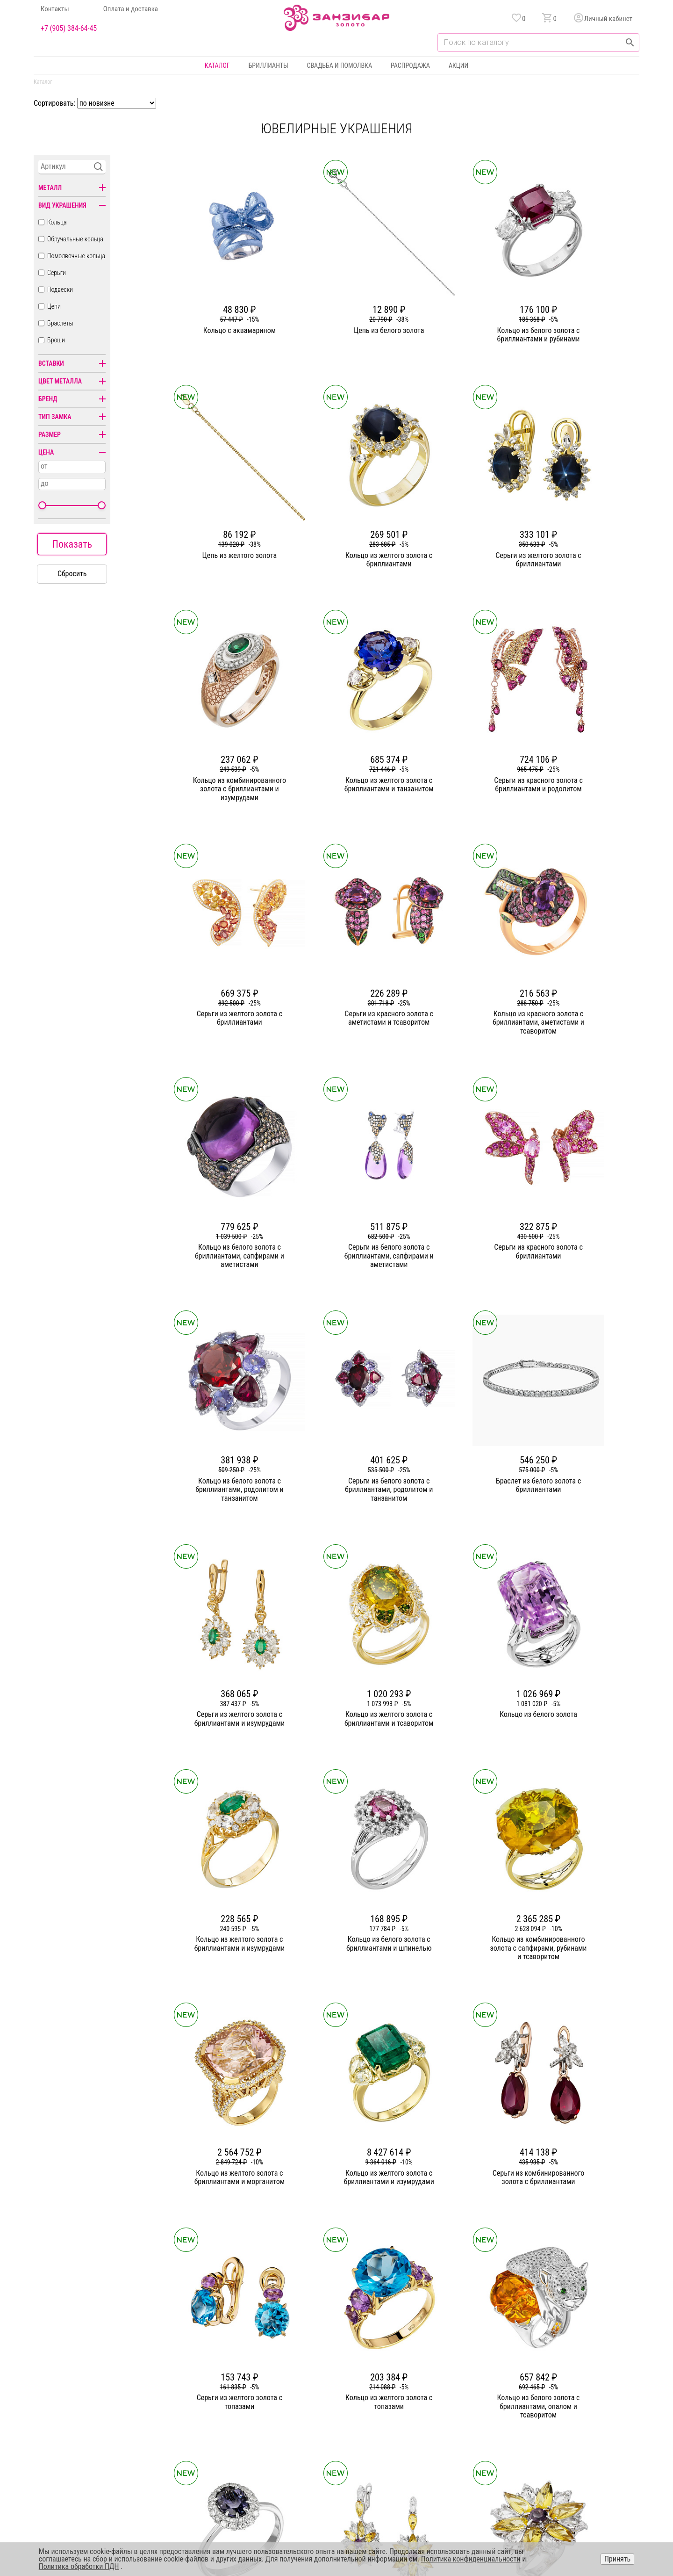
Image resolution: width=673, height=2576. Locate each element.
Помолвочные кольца (76, 256)
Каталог (217, 65)
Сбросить (72, 573)
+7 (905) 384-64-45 (69, 28)
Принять (617, 2558)
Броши (56, 340)
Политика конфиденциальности (582, 2383)
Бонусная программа (448, 2383)
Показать (72, 544)
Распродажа (410, 65)
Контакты (55, 9)
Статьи (240, 2383)
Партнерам (246, 2399)
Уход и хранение (441, 2416)
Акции (458, 65)
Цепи (54, 306)
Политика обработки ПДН (79, 2566)
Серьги (56, 272)
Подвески (60, 289)
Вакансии (244, 2433)
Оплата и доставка (130, 9)
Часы (333, 2433)
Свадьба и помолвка (339, 65)
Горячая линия (559, 2366)
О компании (247, 2366)
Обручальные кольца (75, 239)
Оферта (549, 2399)
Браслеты (60, 323)
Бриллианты (268, 65)
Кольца (57, 222)
